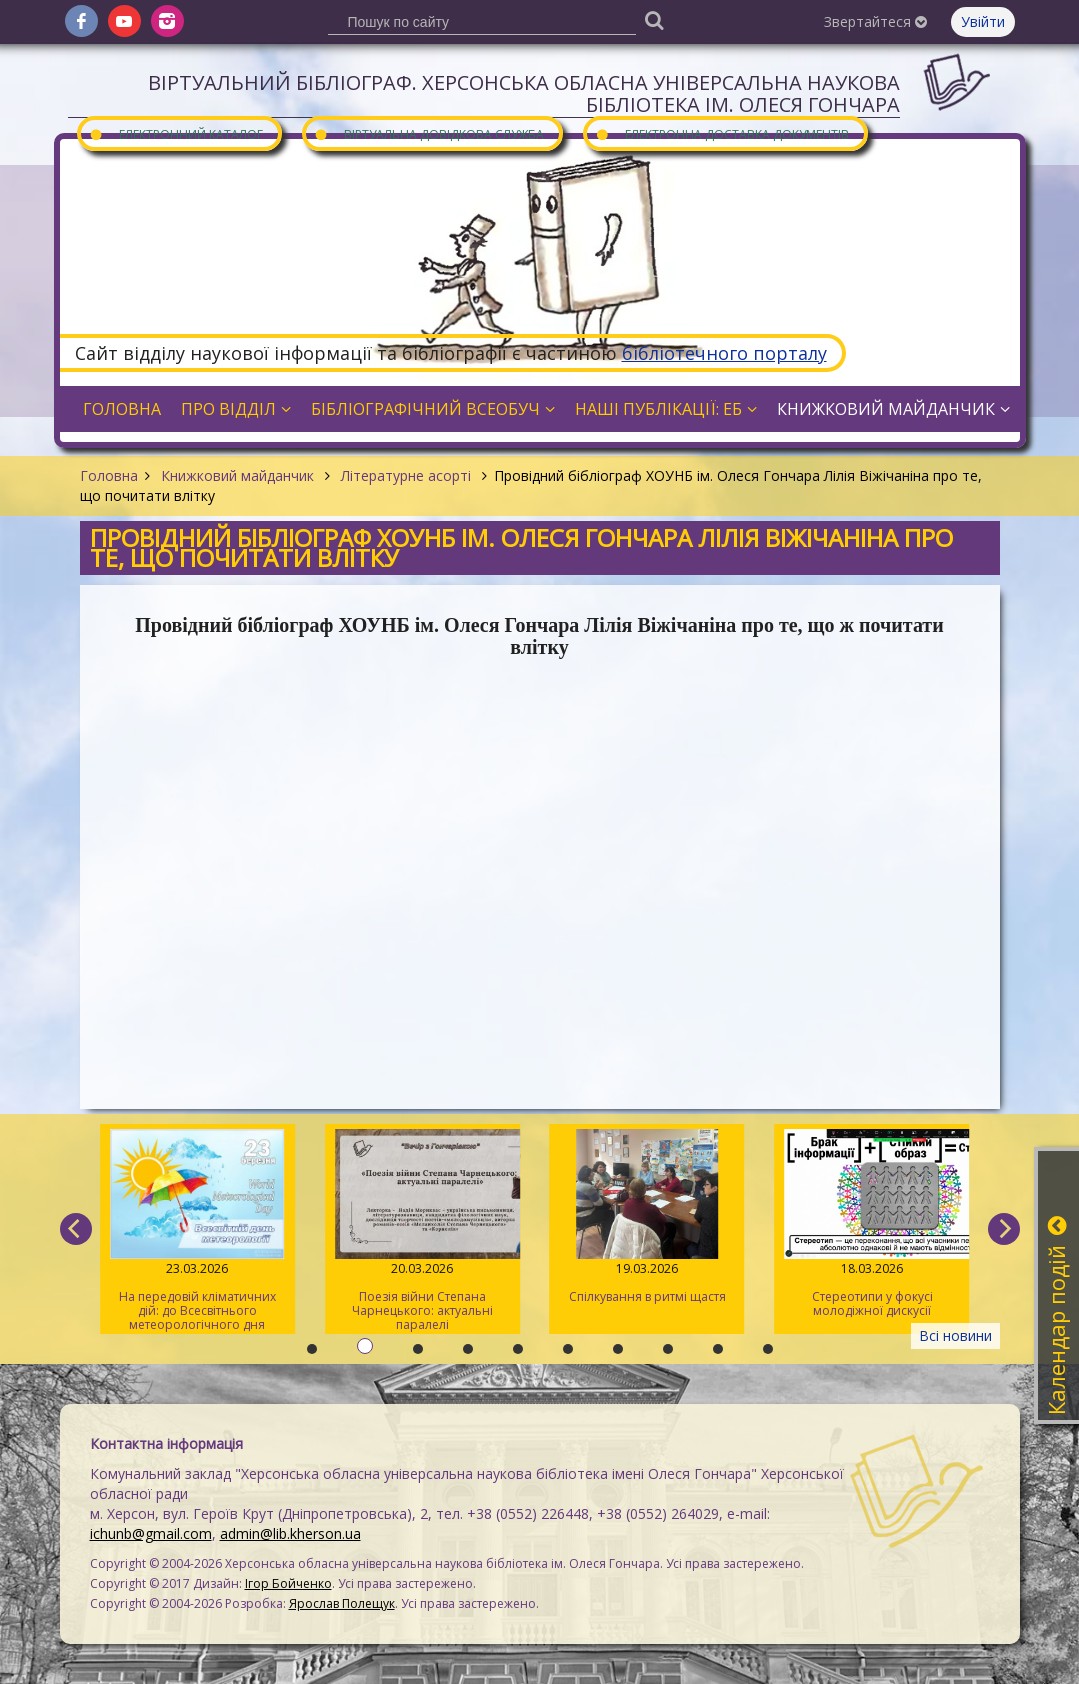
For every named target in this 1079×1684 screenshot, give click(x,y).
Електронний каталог (176, 133)
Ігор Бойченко (288, 1583)
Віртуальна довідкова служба (429, 133)
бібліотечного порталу (724, 353)
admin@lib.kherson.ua (290, 1533)
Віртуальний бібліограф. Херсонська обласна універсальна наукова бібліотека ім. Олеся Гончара (524, 93)
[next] (1004, 1229)
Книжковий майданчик (237, 475)
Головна (109, 475)
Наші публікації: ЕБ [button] (666, 409)
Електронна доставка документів (722, 133)
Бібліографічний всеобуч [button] (433, 409)
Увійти (983, 21)
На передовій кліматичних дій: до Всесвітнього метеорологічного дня (196, 1231)
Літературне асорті (406, 475)
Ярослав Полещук (342, 1603)
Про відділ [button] (236, 409)
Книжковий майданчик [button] (893, 409)
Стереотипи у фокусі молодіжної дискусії (871, 1224)
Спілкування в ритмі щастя (646, 1217)
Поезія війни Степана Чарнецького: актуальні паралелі (421, 1231)
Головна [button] (122, 409)
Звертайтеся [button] (875, 21)
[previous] (76, 1229)
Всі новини (955, 1335)
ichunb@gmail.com (151, 1533)
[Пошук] (655, 19)
